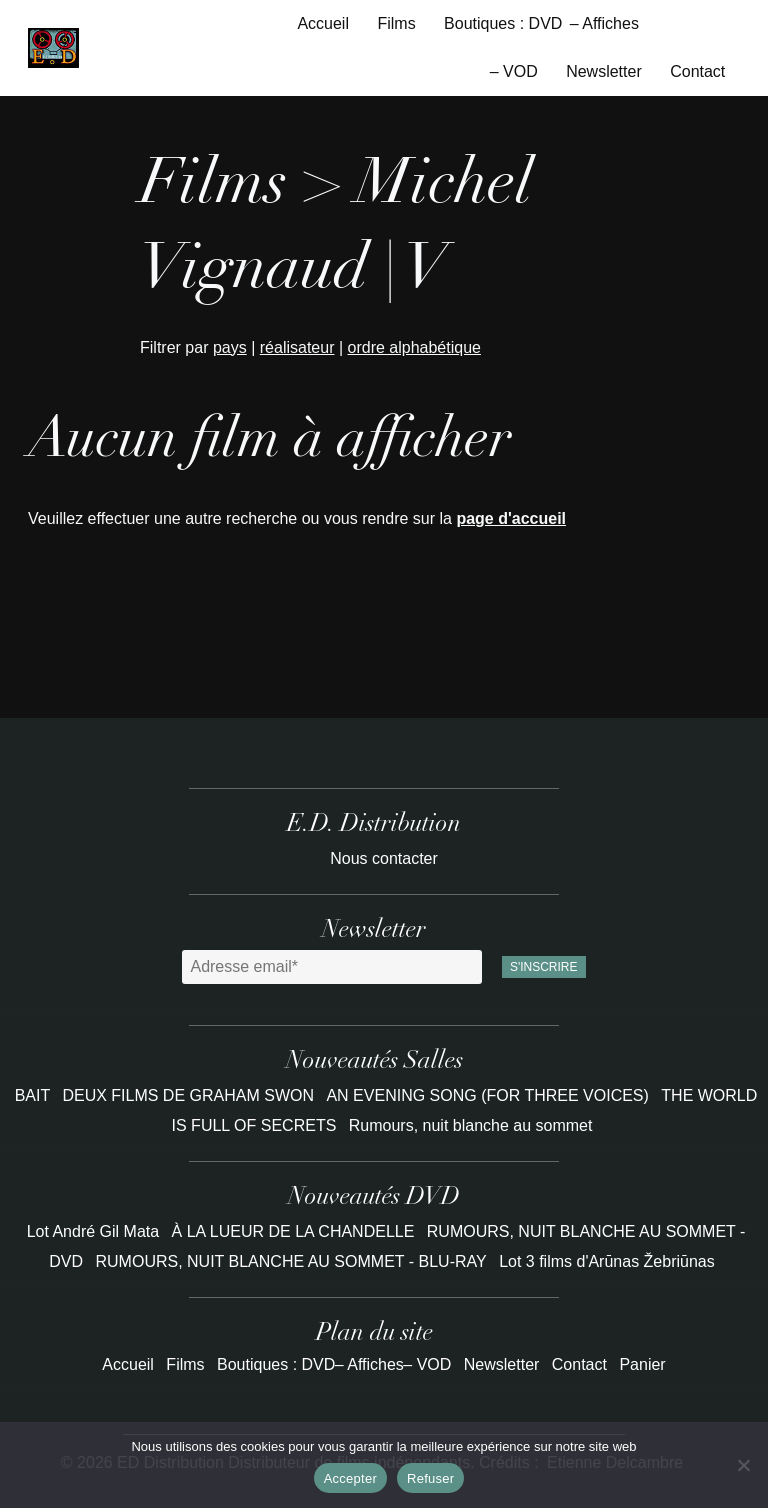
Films (396, 23)
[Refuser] (743, 1465)
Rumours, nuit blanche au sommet (471, 1125)
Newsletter (604, 71)
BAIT (35, 1095)
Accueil (323, 23)
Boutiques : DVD (503, 23)
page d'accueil (511, 518)
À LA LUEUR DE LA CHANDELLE (293, 1231)
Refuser (430, 1478)
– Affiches (604, 23)
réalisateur (297, 347)
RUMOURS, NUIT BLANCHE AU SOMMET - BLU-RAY (291, 1261)
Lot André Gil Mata (93, 1231)
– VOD (514, 71)
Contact (697, 71)
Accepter (350, 1478)
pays (230, 347)
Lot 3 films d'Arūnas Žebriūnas (607, 1261)
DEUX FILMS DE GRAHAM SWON (190, 1095)
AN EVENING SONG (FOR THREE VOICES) (489, 1095)
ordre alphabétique (414, 347)
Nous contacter (384, 858)
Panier (642, 1364)
